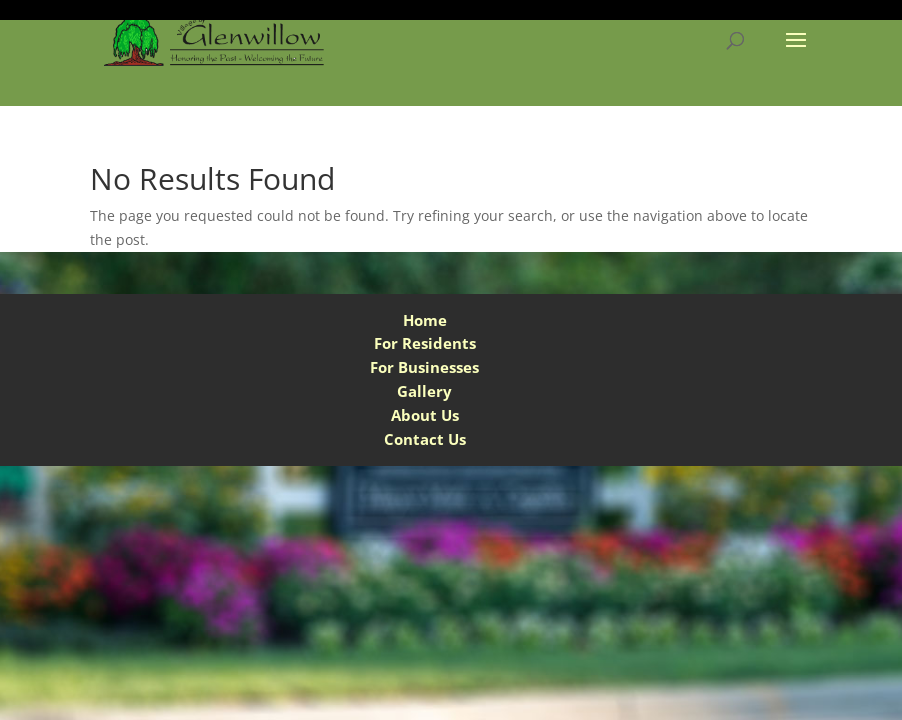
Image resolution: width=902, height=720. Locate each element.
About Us (425, 415)
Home (425, 320)
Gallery (424, 391)
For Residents (425, 343)
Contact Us (425, 439)
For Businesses (424, 367)
